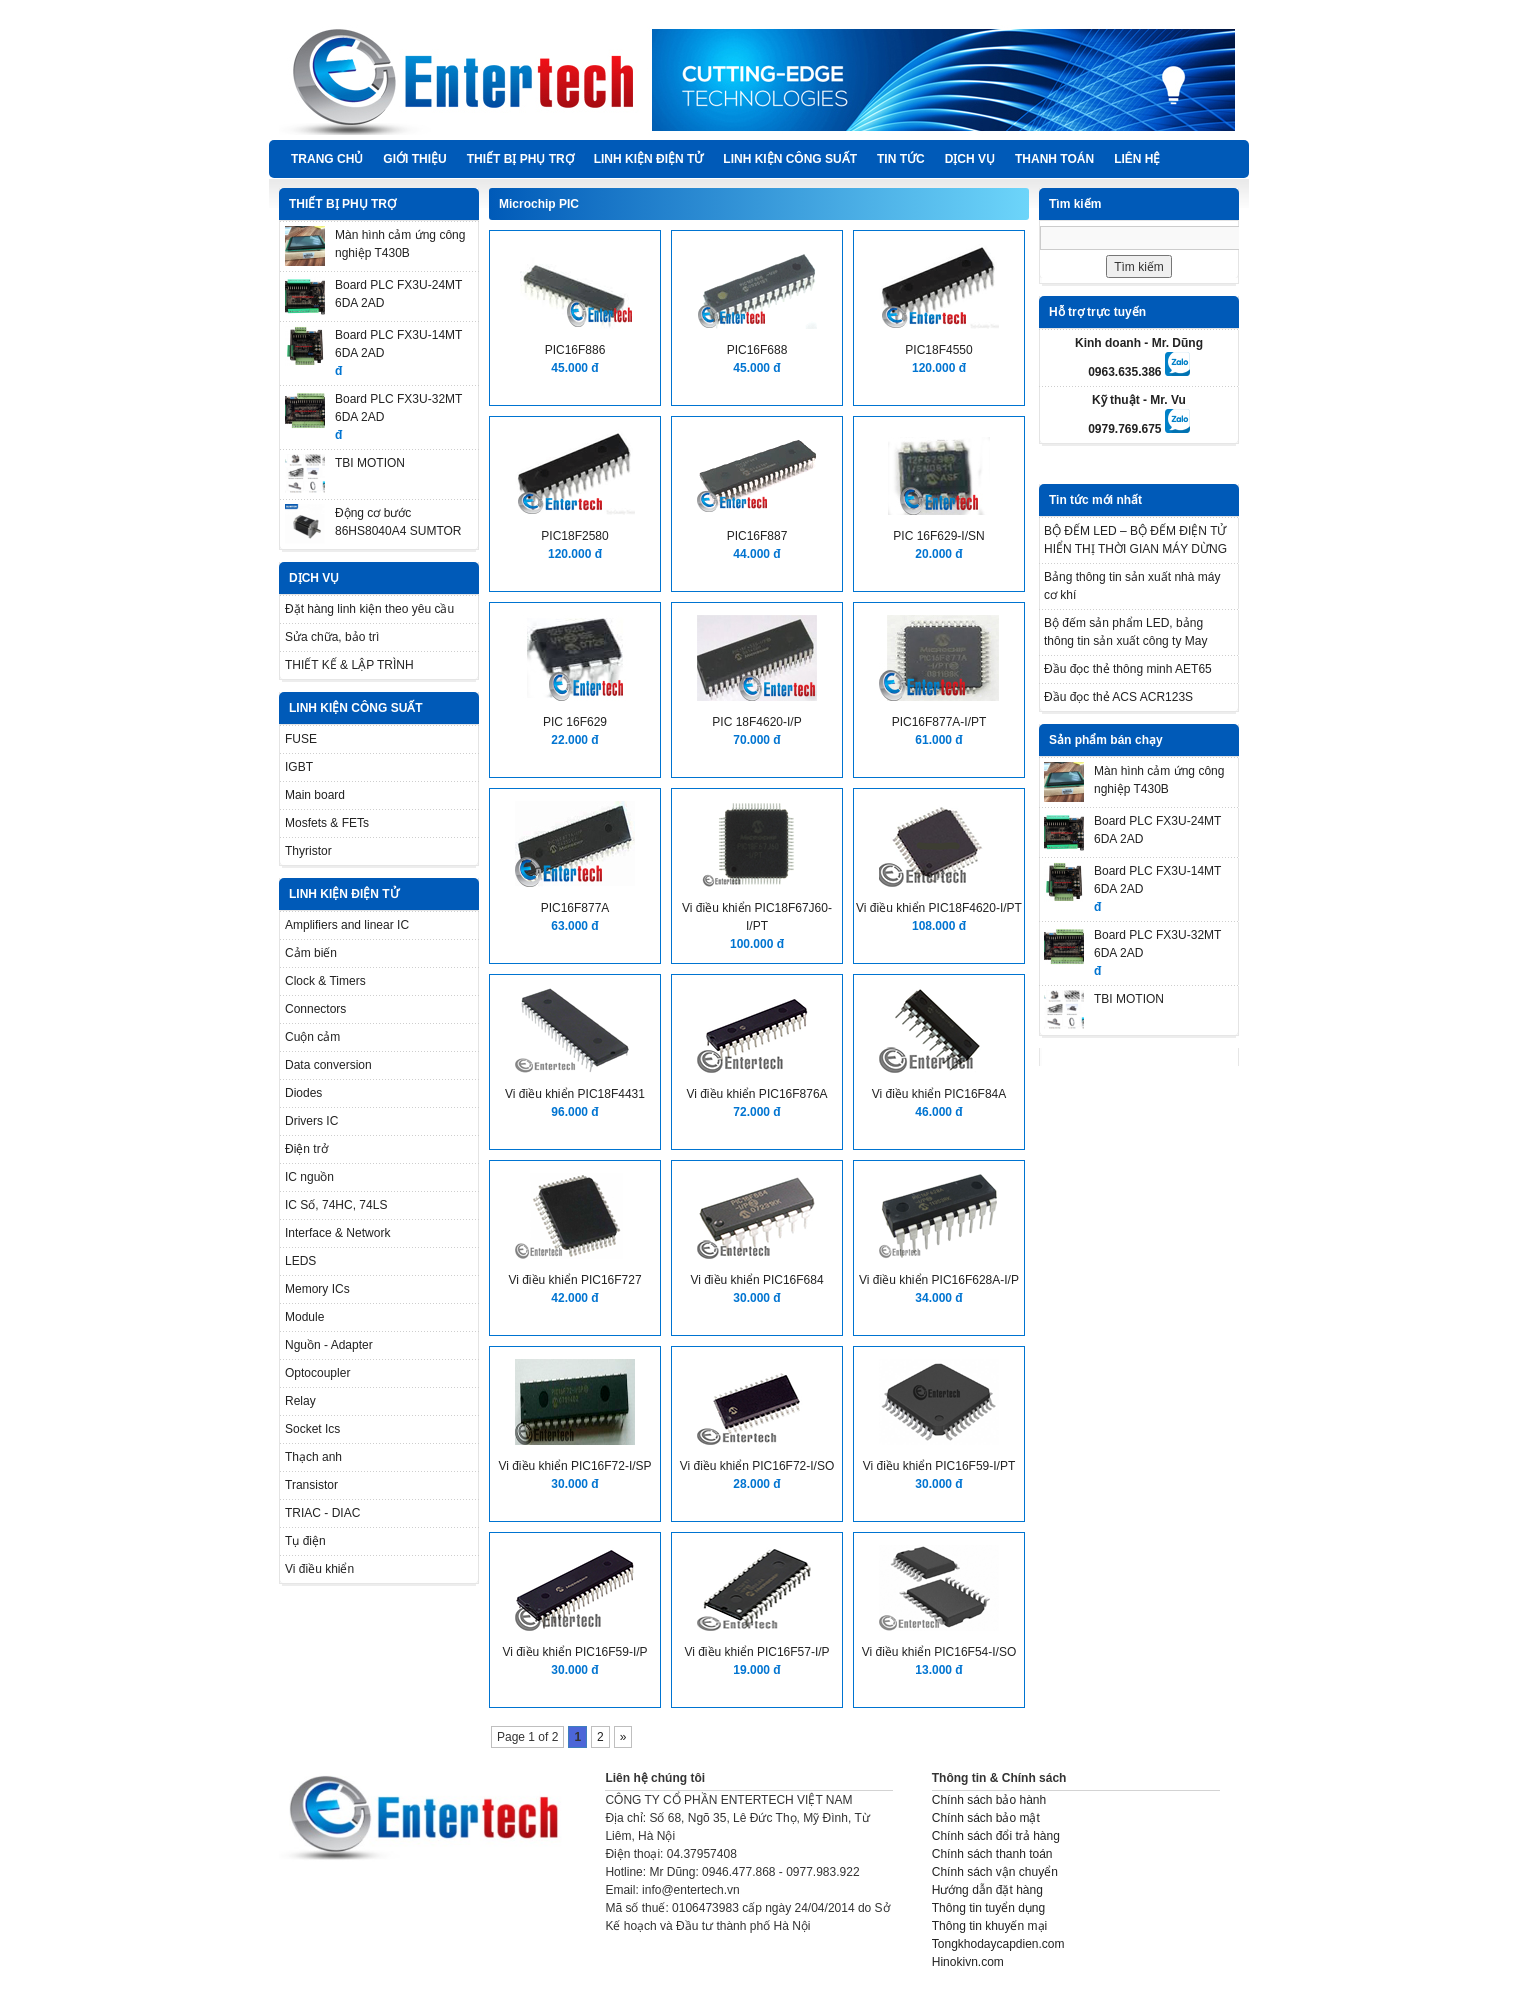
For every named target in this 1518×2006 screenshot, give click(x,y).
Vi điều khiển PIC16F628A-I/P (939, 1280)
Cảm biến (311, 953)
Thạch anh (313, 1457)
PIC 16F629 (575, 722)
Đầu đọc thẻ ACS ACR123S (1118, 697)
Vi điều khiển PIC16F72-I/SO (757, 1466)
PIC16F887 (757, 536)
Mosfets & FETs (327, 823)
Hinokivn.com (968, 1962)
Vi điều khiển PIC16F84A (939, 1094)
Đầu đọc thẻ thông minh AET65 (1128, 669)
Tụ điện (305, 1541)
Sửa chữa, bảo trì (332, 637)
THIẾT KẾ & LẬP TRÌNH (349, 665)
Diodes (303, 1093)
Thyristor (308, 851)
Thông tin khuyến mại (989, 1926)
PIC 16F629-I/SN (938, 536)
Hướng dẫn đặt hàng (987, 1890)
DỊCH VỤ (970, 159)
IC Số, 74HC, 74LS (336, 1205)
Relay (300, 1401)
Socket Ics (312, 1429)
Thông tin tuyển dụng (988, 1908)
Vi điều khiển (319, 1569)
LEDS (300, 1261)
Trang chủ (327, 159)
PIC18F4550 (938, 350)
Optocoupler (317, 1373)
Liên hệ (1137, 159)
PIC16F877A (575, 908)
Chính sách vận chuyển (995, 1872)
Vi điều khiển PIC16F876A (756, 1094)
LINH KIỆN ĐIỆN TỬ (649, 159)
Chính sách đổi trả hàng (996, 1836)
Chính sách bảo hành (989, 1800)
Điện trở (306, 1149)
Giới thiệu (414, 159)
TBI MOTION (370, 463)
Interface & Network (337, 1233)
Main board (315, 795)
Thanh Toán (1054, 159)
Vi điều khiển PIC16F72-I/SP (574, 1466)
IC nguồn (309, 1177)
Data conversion (328, 1065)
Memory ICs (317, 1289)
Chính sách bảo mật (986, 1818)
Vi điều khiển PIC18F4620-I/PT (939, 908)
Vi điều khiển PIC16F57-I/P (756, 1652)
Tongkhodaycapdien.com (998, 1944)
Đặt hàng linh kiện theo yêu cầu (369, 609)
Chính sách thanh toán (992, 1854)
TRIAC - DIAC (322, 1513)
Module (304, 1317)
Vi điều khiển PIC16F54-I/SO (939, 1652)
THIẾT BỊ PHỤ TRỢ (520, 159)
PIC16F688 (757, 350)
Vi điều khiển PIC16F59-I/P (574, 1652)
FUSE (301, 739)
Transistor (311, 1485)
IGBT (299, 767)
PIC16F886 (575, 350)
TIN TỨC (901, 159)
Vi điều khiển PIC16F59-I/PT (939, 1466)
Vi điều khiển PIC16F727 (574, 1280)
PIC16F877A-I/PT (939, 722)
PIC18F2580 (574, 536)
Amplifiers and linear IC (347, 925)
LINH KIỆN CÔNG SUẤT (790, 159)
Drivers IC (311, 1121)
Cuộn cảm (312, 1037)
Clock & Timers (325, 981)
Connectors (315, 1009)
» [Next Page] (623, 1737)
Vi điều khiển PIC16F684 (756, 1280)
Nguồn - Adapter (329, 1345)
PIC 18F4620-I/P (756, 722)
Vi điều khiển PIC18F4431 (575, 1094)
